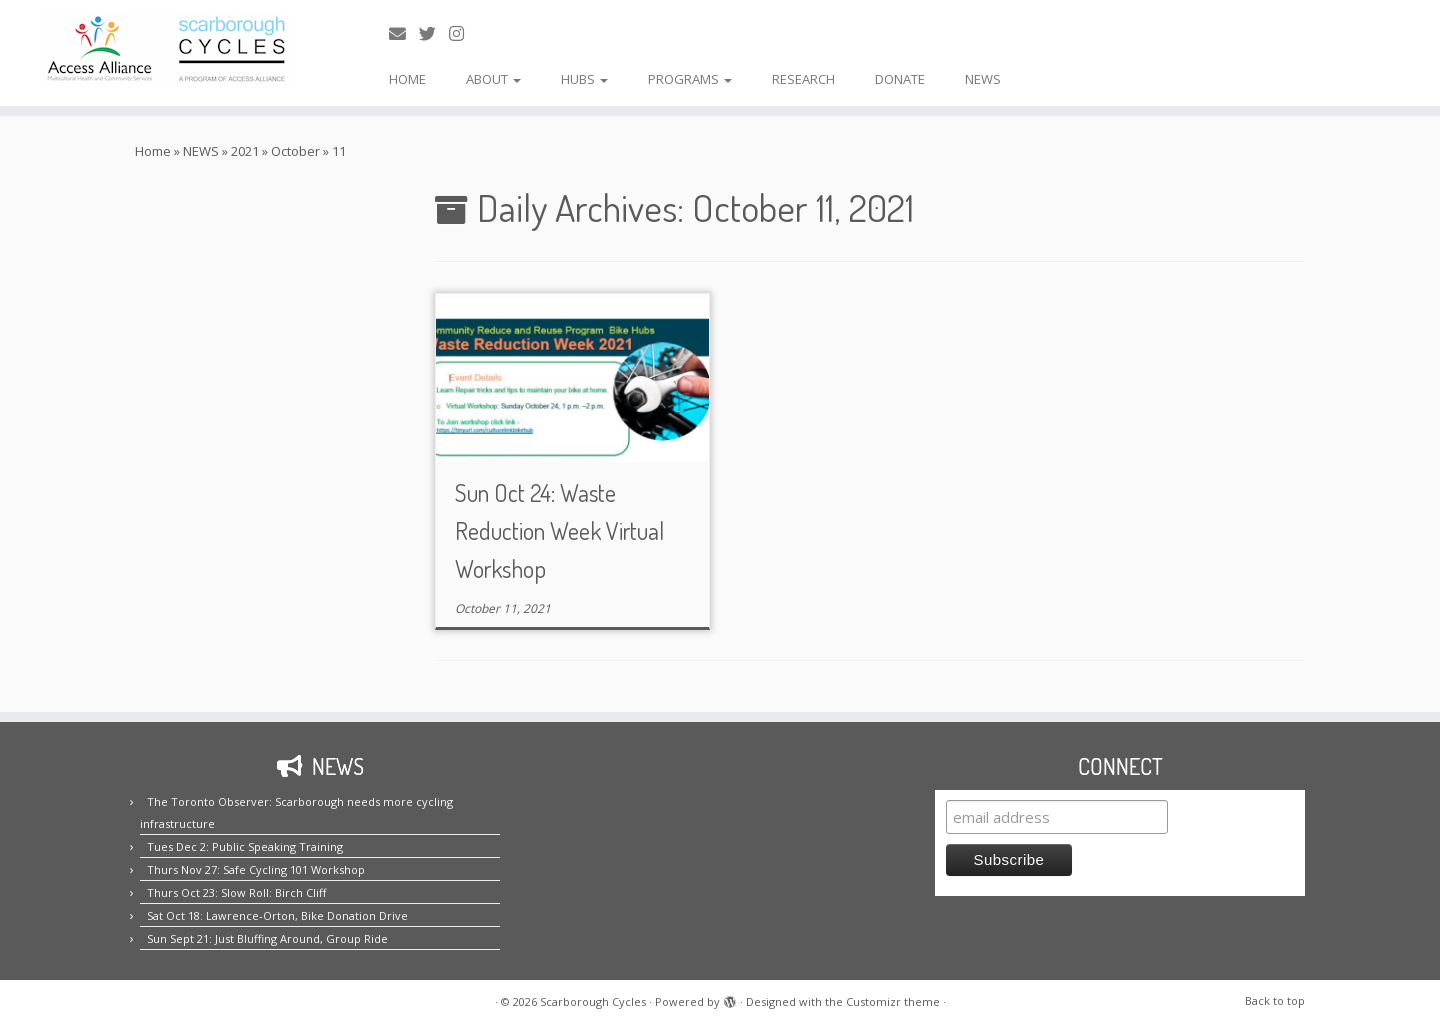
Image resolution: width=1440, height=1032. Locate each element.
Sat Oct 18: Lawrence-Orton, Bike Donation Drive (277, 915)
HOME (407, 79)
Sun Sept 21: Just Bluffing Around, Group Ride (267, 938)
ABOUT (493, 79)
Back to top (1275, 1000)
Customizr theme (893, 1001)
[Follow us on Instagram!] (463, 33)
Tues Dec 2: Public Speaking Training (245, 846)
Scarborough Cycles (593, 1001)
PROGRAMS (690, 79)
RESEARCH (803, 79)
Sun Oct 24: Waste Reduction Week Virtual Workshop (559, 530)
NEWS (983, 79)
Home (153, 151)
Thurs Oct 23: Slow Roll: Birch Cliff (236, 892)
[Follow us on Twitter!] (434, 33)
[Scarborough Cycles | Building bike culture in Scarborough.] (166, 49)
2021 (245, 151)
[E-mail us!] (404, 33)
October (295, 151)
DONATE (900, 79)
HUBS (584, 79)
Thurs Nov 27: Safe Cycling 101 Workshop (256, 869)
